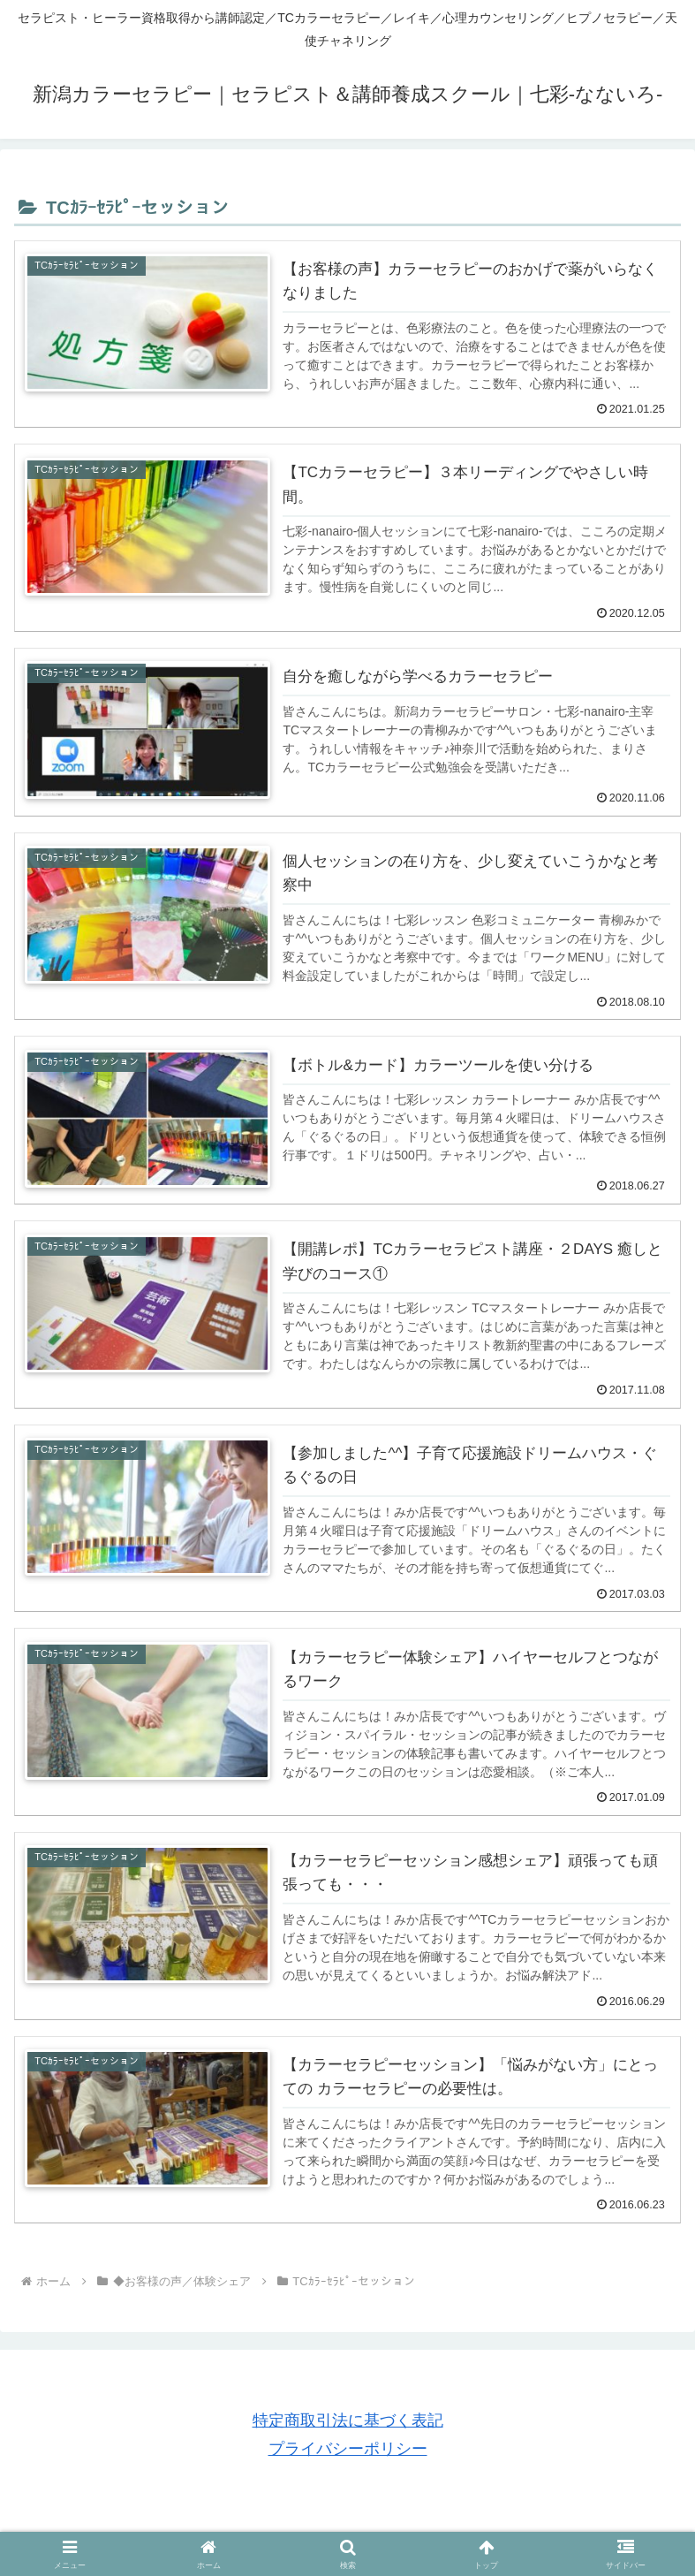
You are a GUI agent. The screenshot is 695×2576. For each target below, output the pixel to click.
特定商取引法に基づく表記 (348, 2420)
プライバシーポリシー (347, 2449)
